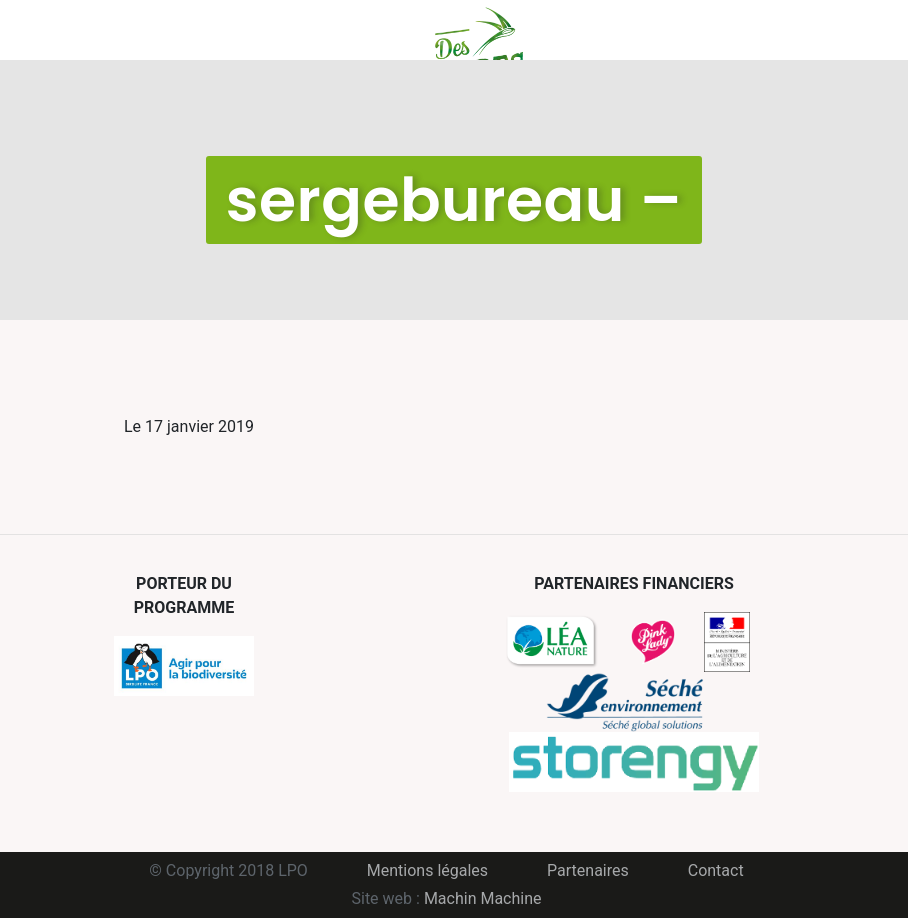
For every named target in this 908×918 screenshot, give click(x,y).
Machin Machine (483, 898)
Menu (121, 30)
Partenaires (588, 870)
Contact (716, 870)
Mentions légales (427, 870)
